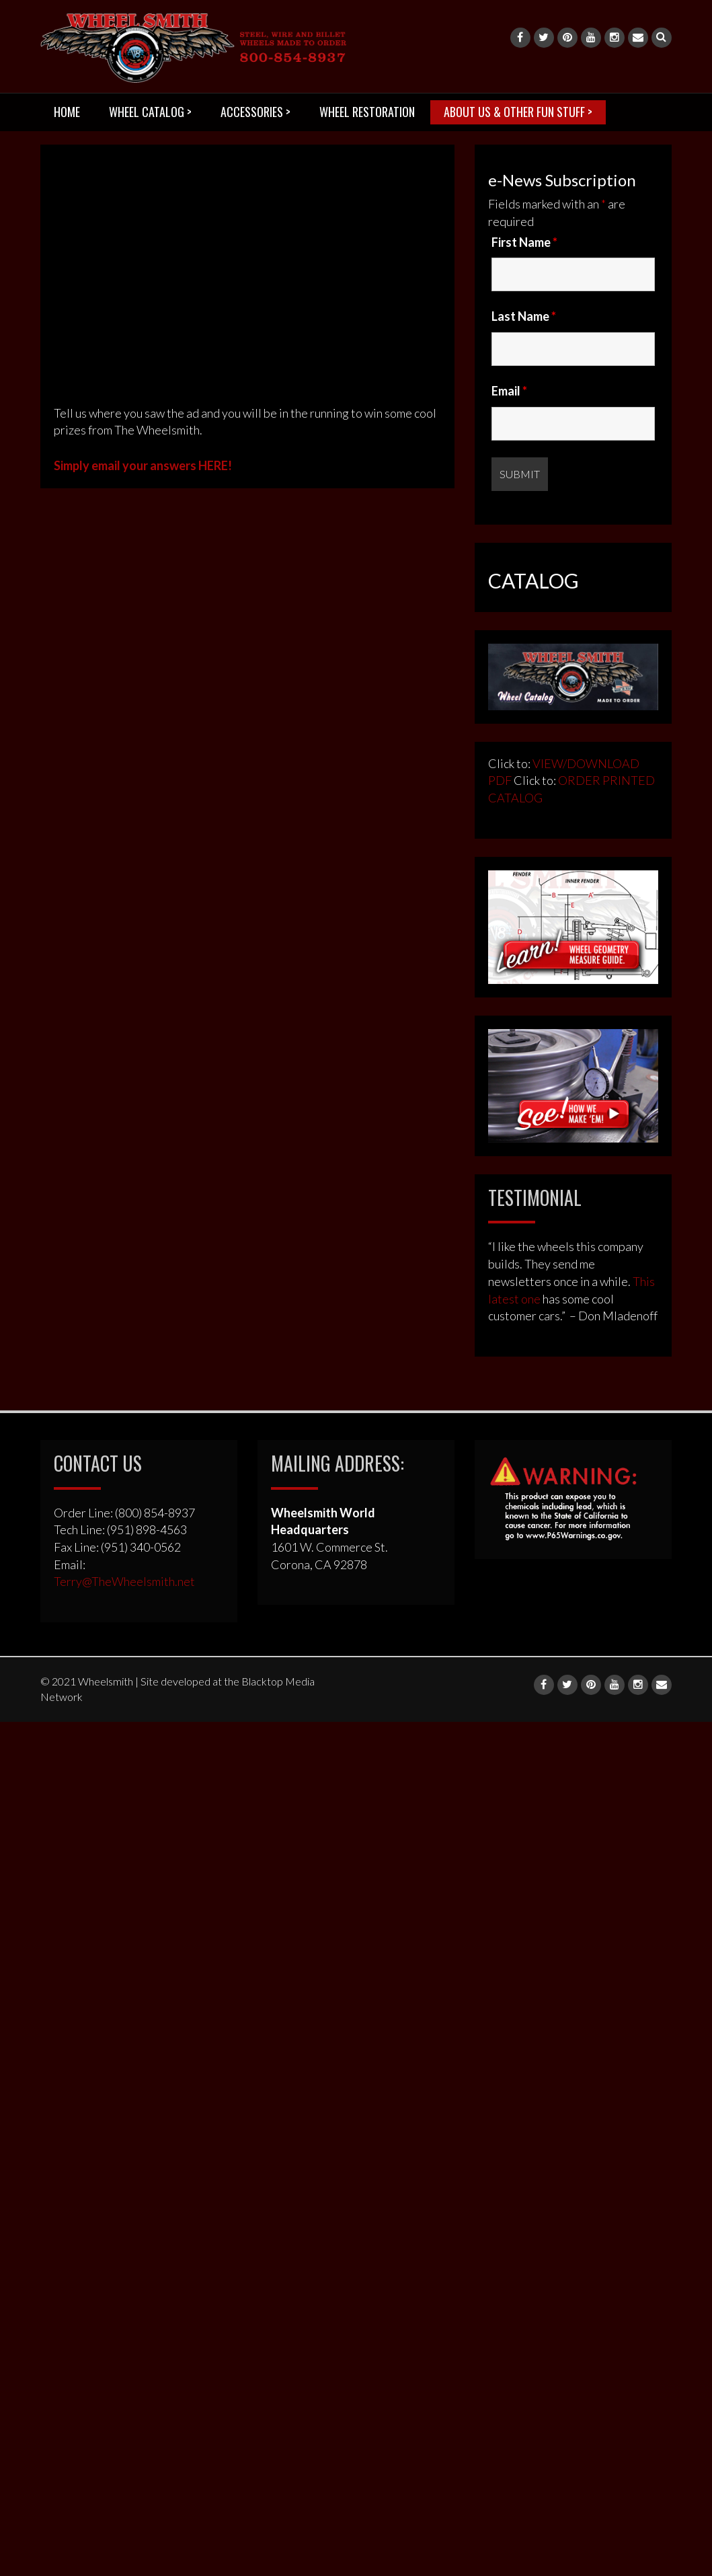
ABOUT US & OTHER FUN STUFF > (518, 111)
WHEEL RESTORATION (367, 111)
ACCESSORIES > (255, 111)
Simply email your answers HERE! (143, 465)
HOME (67, 111)
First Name (524, 242)
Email (509, 390)
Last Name (523, 316)
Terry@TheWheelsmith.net (124, 1581)
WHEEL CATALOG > (150, 111)
